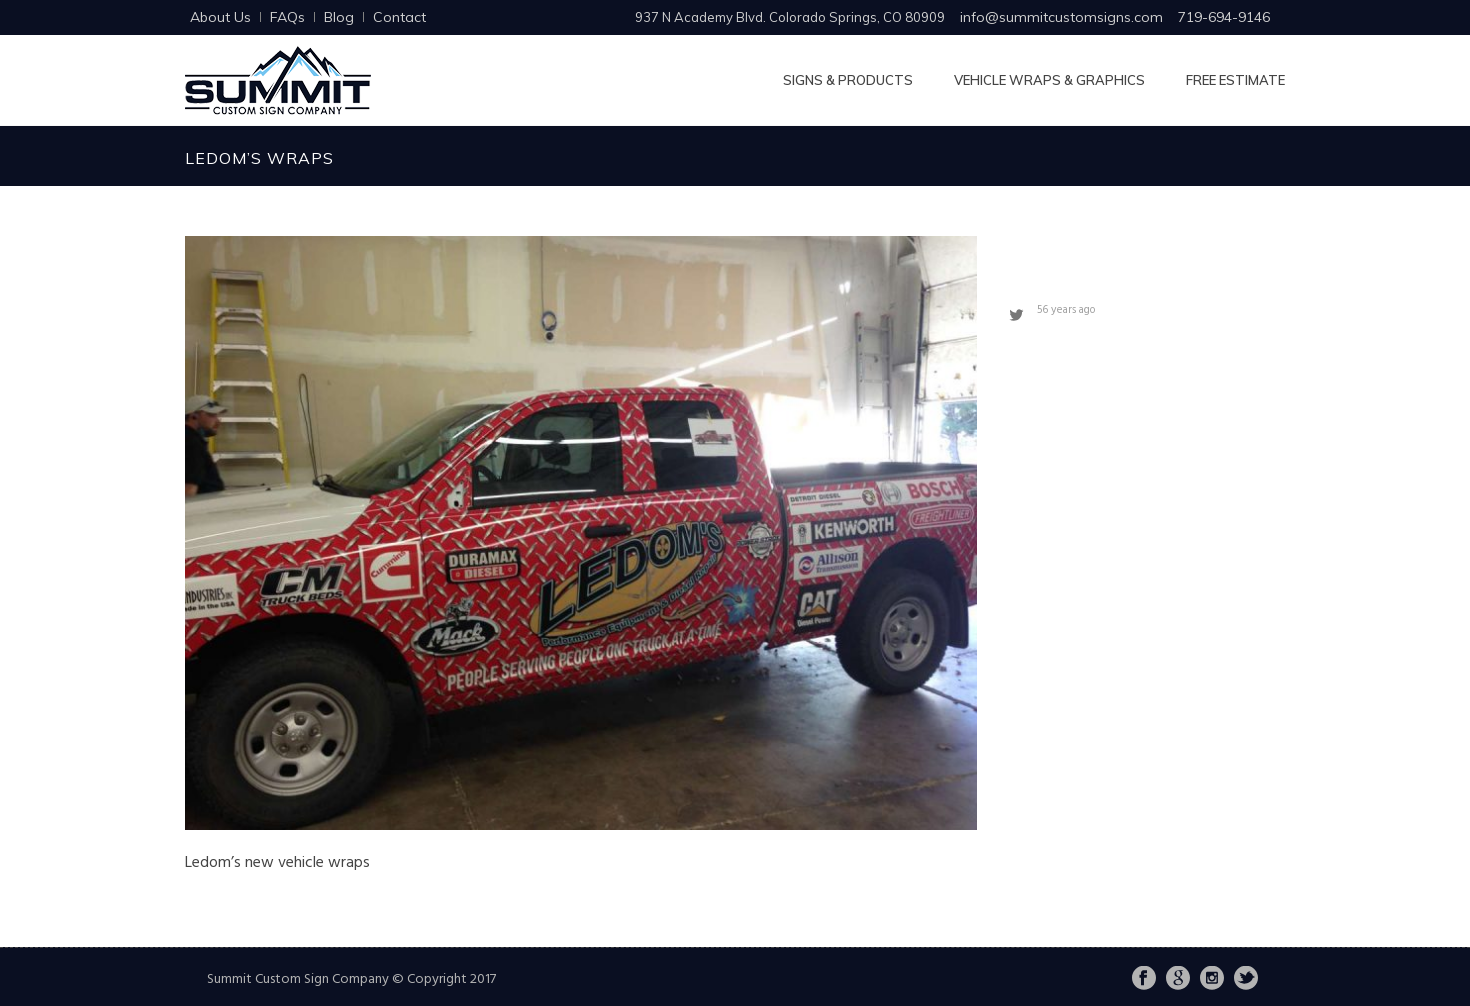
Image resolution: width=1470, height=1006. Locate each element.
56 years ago (1066, 310)
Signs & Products (848, 80)
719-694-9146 (1224, 17)
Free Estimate (1235, 80)
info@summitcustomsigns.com (1061, 17)
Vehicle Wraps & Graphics (1049, 80)
